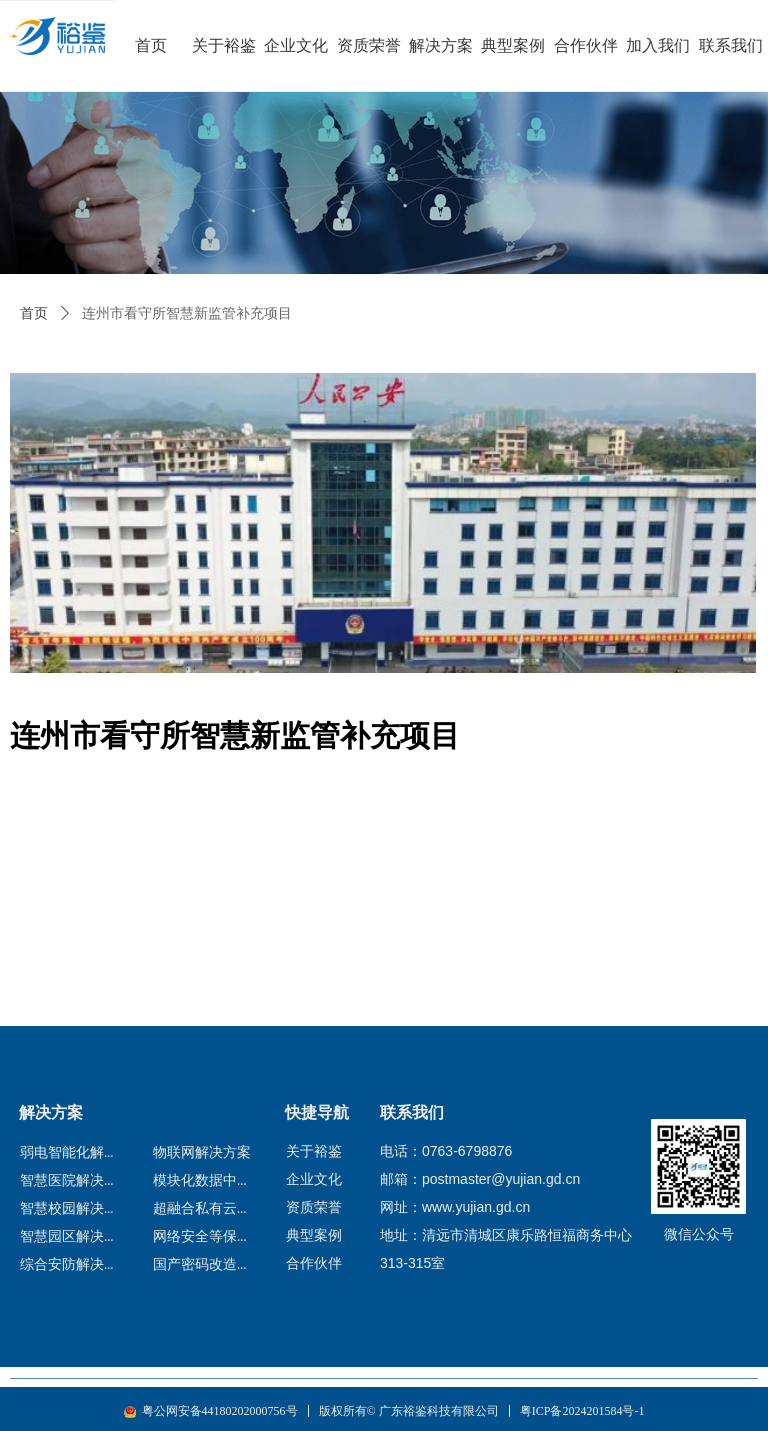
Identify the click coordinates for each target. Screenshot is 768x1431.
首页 (34, 313)
